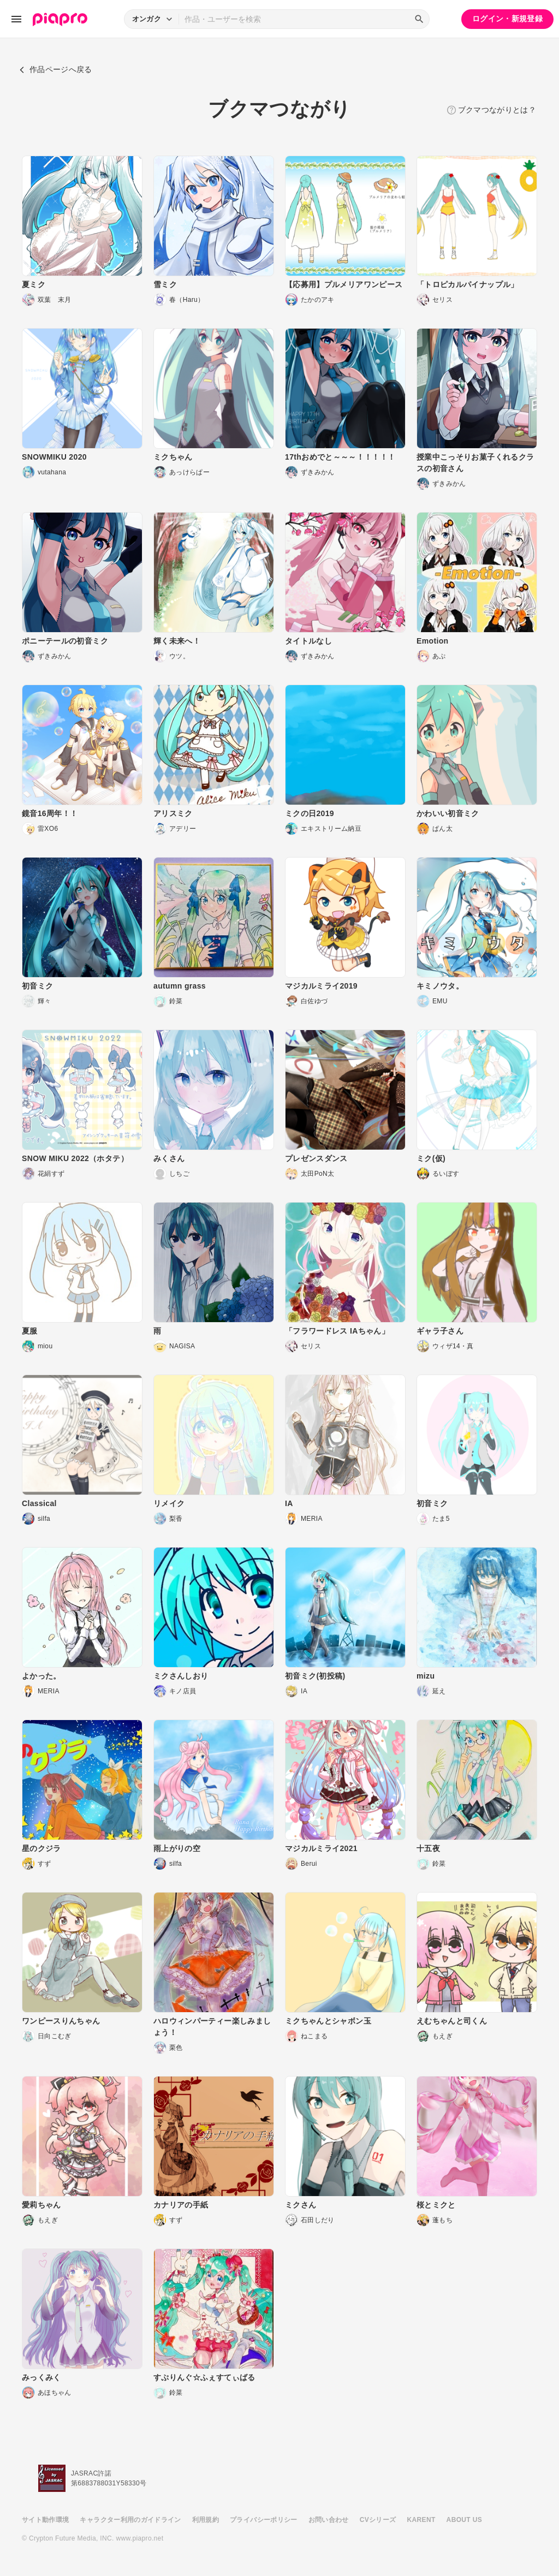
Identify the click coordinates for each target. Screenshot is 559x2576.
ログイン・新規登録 (507, 18)
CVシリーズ (378, 2520)
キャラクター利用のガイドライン (130, 2520)
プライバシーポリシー (264, 2520)
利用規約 (205, 2520)
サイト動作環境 (45, 2520)
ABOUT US (464, 2520)
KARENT (421, 2520)
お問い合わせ (328, 2520)
